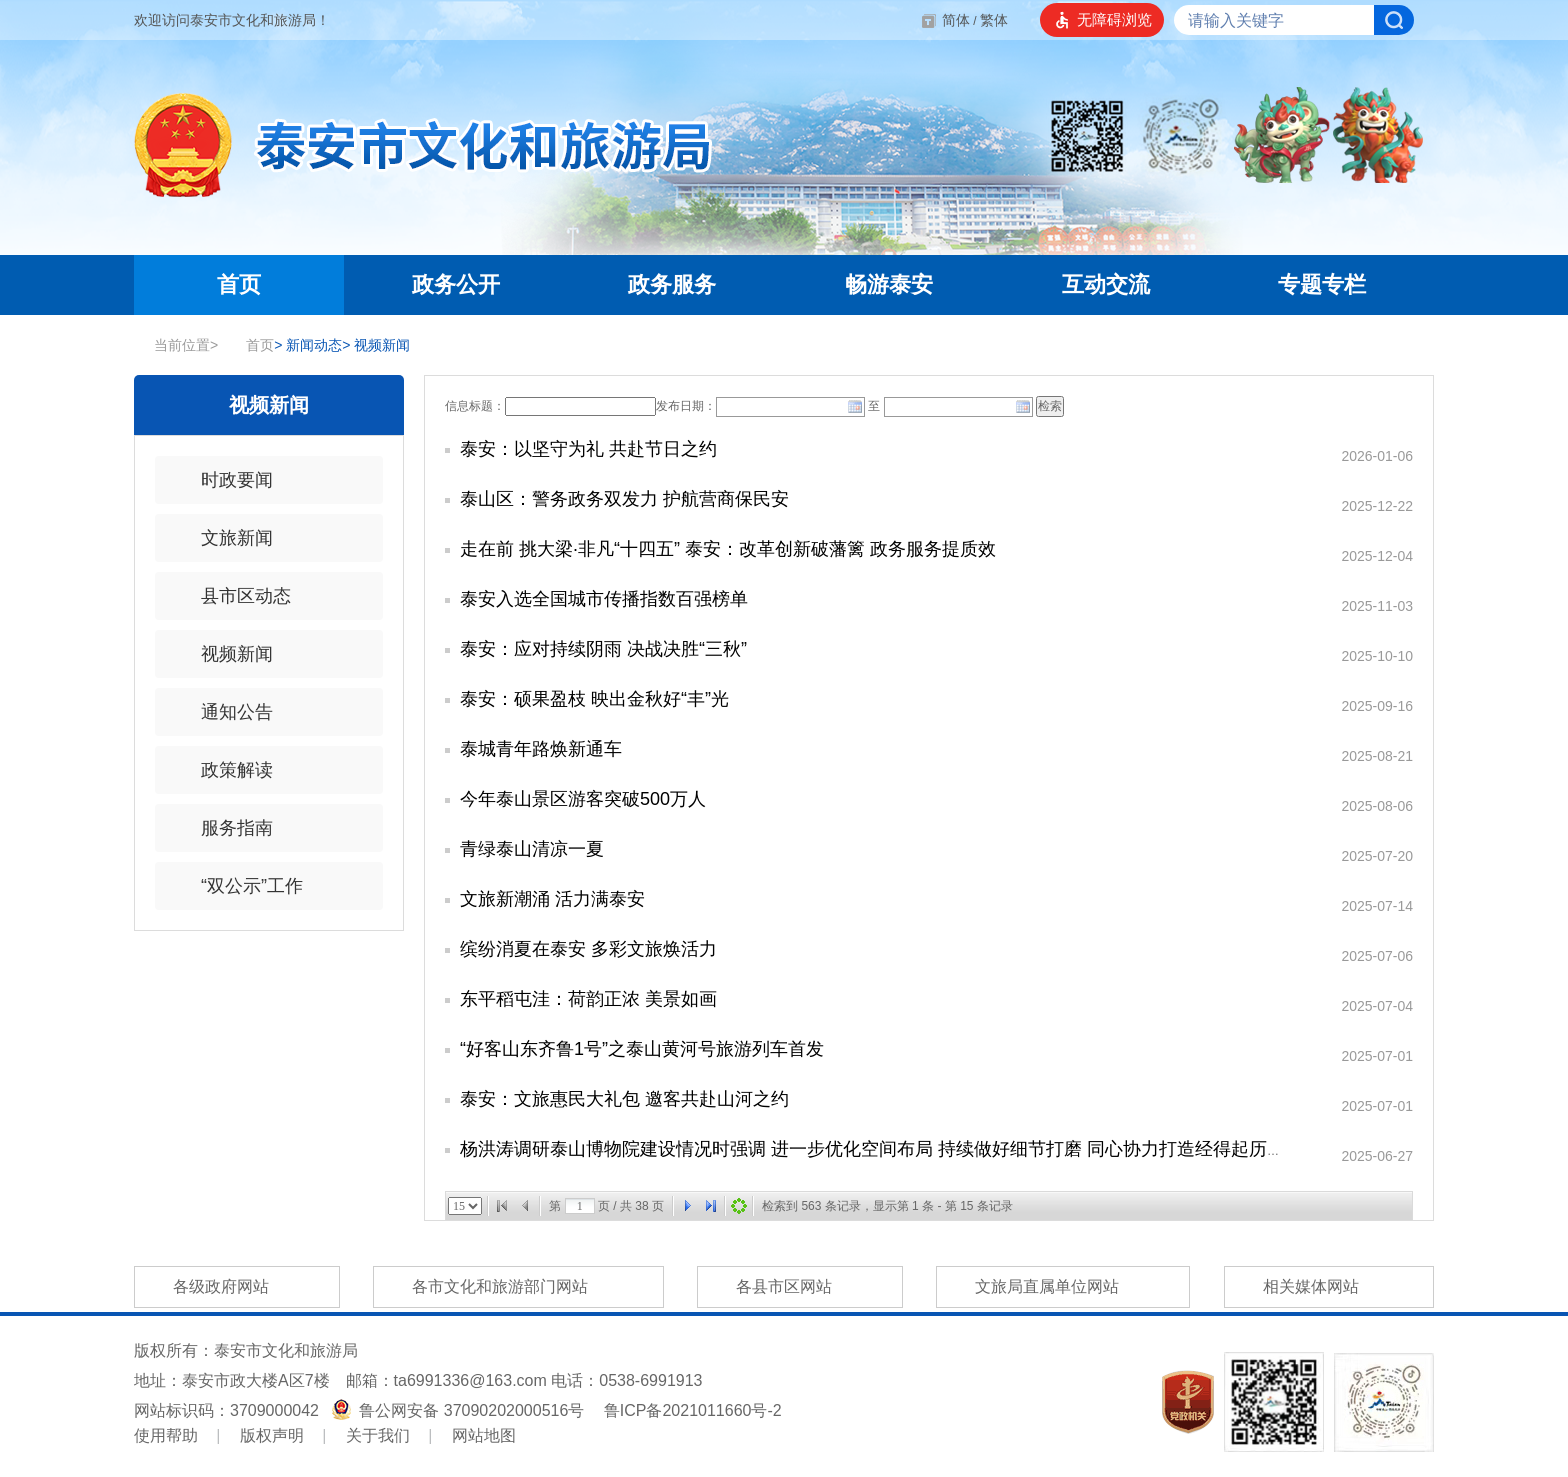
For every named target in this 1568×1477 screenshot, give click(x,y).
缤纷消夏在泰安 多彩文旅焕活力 (588, 949)
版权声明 (272, 1435)
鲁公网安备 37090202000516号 (460, 1410)
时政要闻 (224, 480)
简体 (956, 20)
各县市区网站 (800, 1287)
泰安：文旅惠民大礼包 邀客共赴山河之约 (624, 1099)
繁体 (994, 20)
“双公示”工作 (239, 886)
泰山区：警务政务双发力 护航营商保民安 (624, 499)
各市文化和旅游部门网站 (518, 1287)
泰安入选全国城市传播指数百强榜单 (604, 599)
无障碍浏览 (1114, 19)
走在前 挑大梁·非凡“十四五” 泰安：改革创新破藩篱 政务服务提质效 (728, 549)
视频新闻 (376, 345)
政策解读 (224, 770)
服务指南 (224, 828)
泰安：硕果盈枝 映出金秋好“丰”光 (594, 699)
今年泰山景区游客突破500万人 (583, 799)
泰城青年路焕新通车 (541, 749)
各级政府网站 (237, 1287)
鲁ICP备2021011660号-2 (693, 1410)
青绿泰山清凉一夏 (532, 849)
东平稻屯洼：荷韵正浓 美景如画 (588, 999)
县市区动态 (233, 596)
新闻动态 (308, 345)
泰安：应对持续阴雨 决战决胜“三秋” (603, 649)
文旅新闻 (224, 538)
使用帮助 (166, 1435)
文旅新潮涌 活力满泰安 (552, 899)
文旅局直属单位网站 (1063, 1287)
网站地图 (484, 1435)
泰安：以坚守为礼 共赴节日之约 (588, 449)
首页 (250, 345)
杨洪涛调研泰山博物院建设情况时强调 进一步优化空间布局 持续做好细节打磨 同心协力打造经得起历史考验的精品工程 (935, 1149)
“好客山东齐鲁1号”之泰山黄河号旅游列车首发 (642, 1049)
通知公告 (224, 712)
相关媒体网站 (1329, 1287)
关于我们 (378, 1435)
